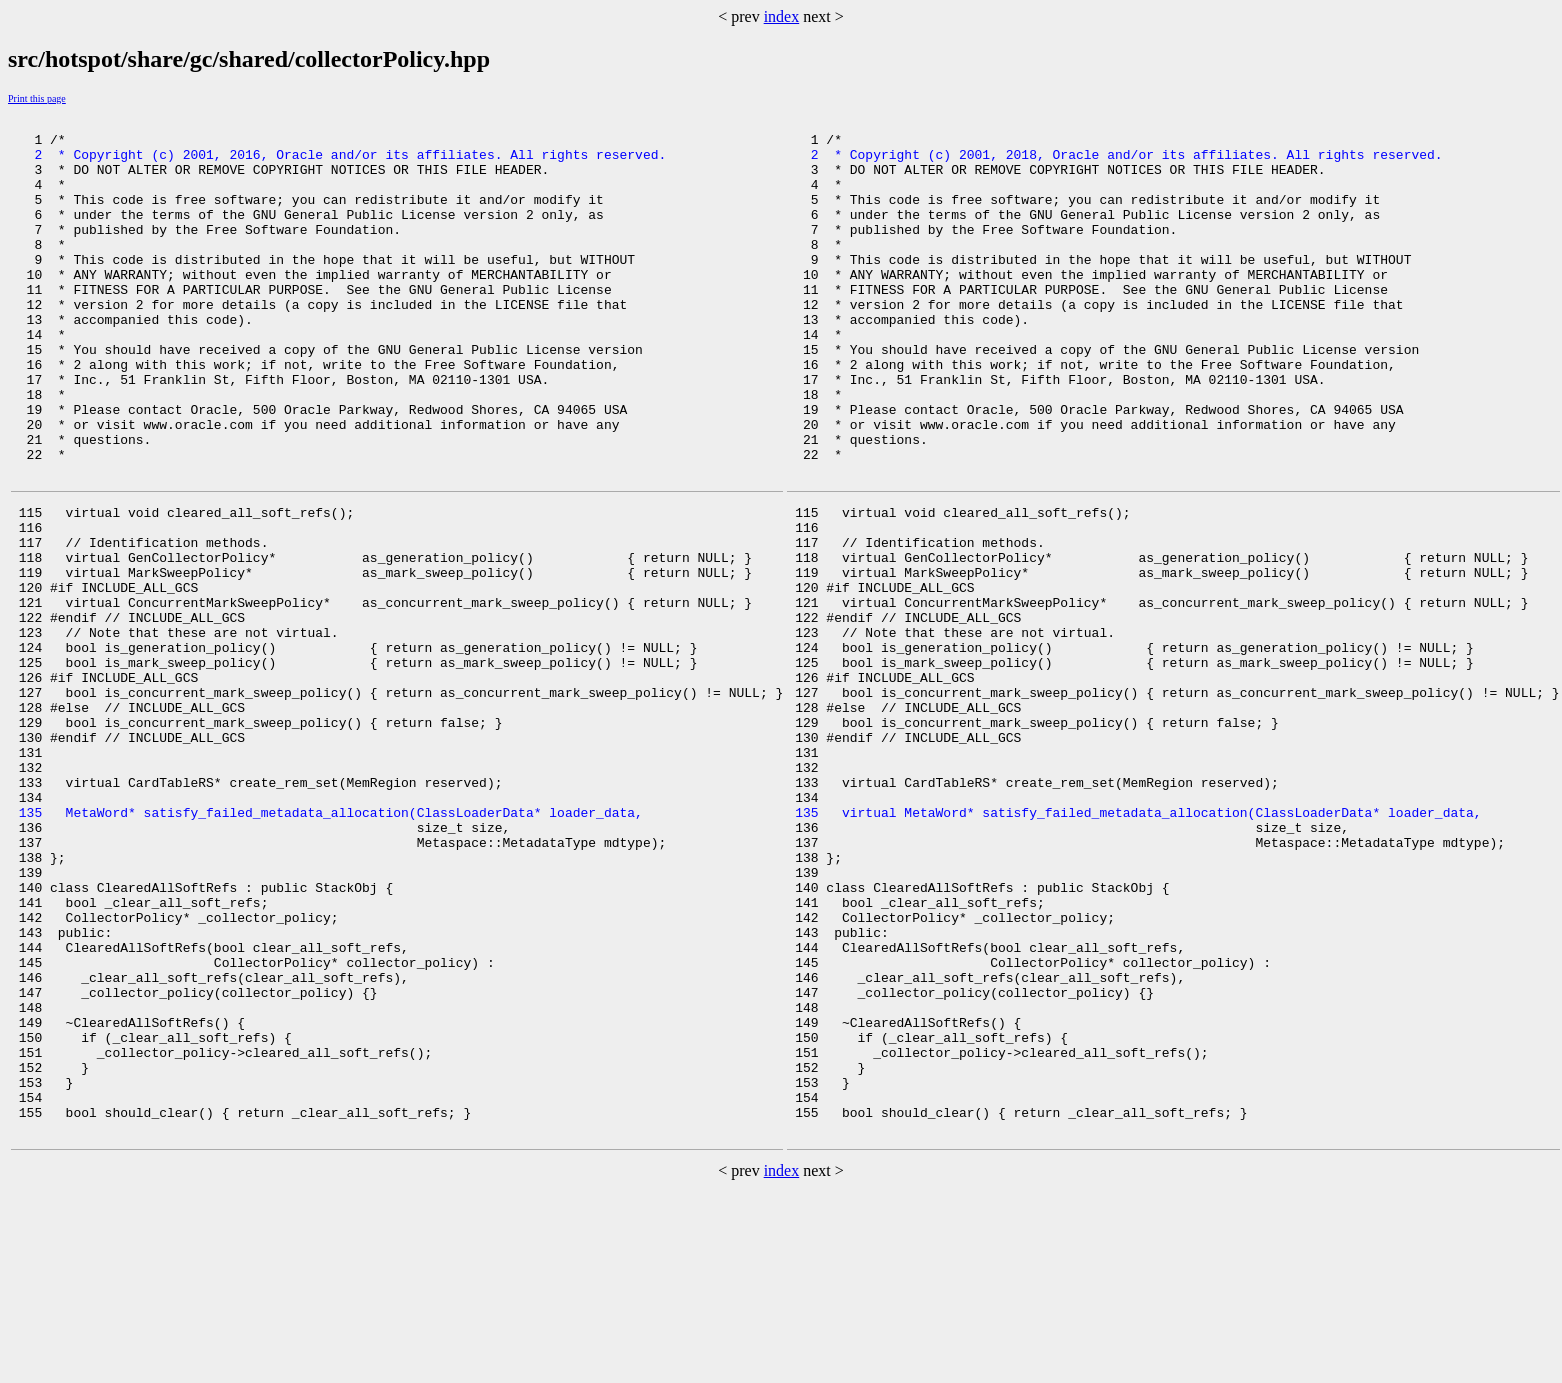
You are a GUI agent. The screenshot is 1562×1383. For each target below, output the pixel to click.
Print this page (37, 98)
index (782, 16)
